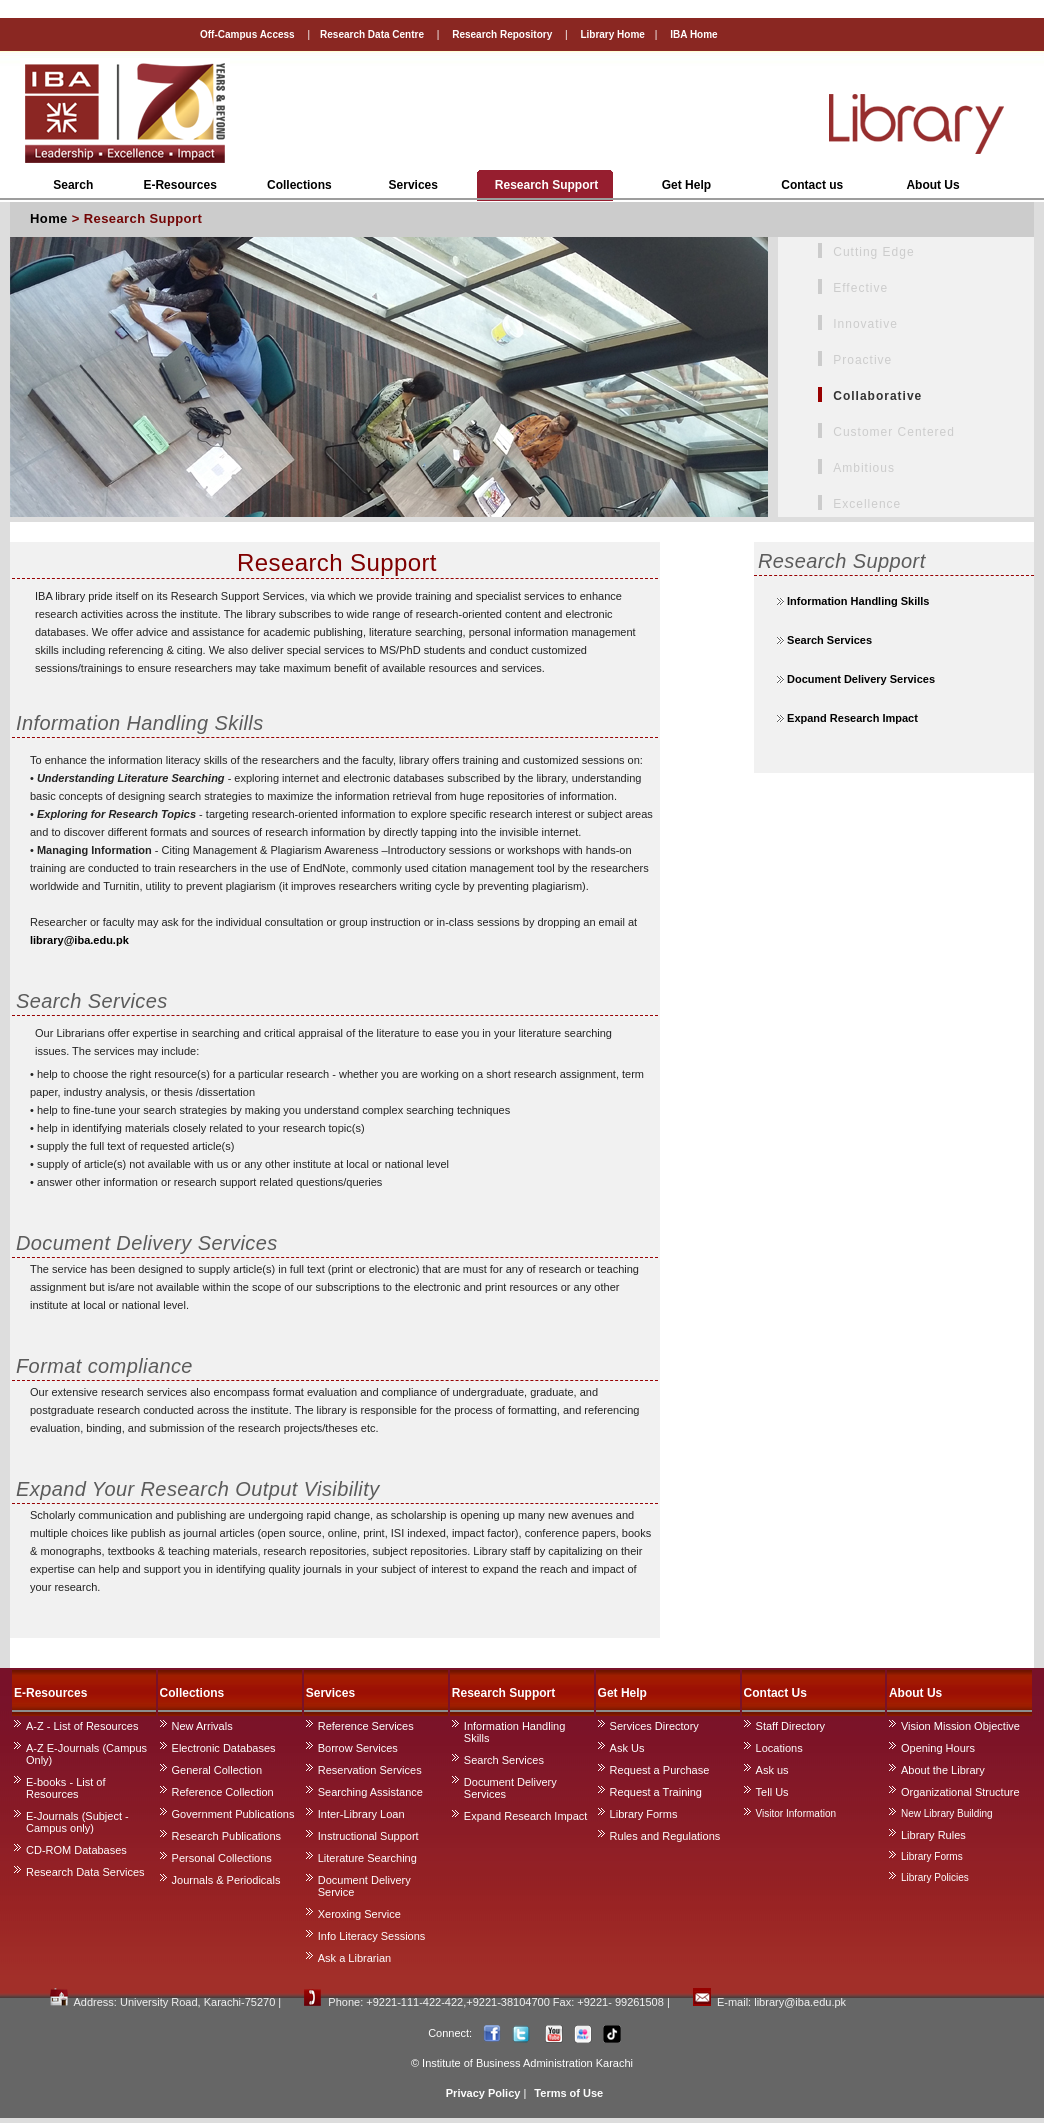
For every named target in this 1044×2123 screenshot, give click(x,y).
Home (49, 218)
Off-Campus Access (247, 34)
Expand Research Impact (851, 718)
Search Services (828, 640)
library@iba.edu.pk (79, 940)
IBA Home (693, 34)
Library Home (612, 34)
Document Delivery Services (859, 679)
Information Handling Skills (858, 601)
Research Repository (500, 34)
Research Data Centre (372, 34)
